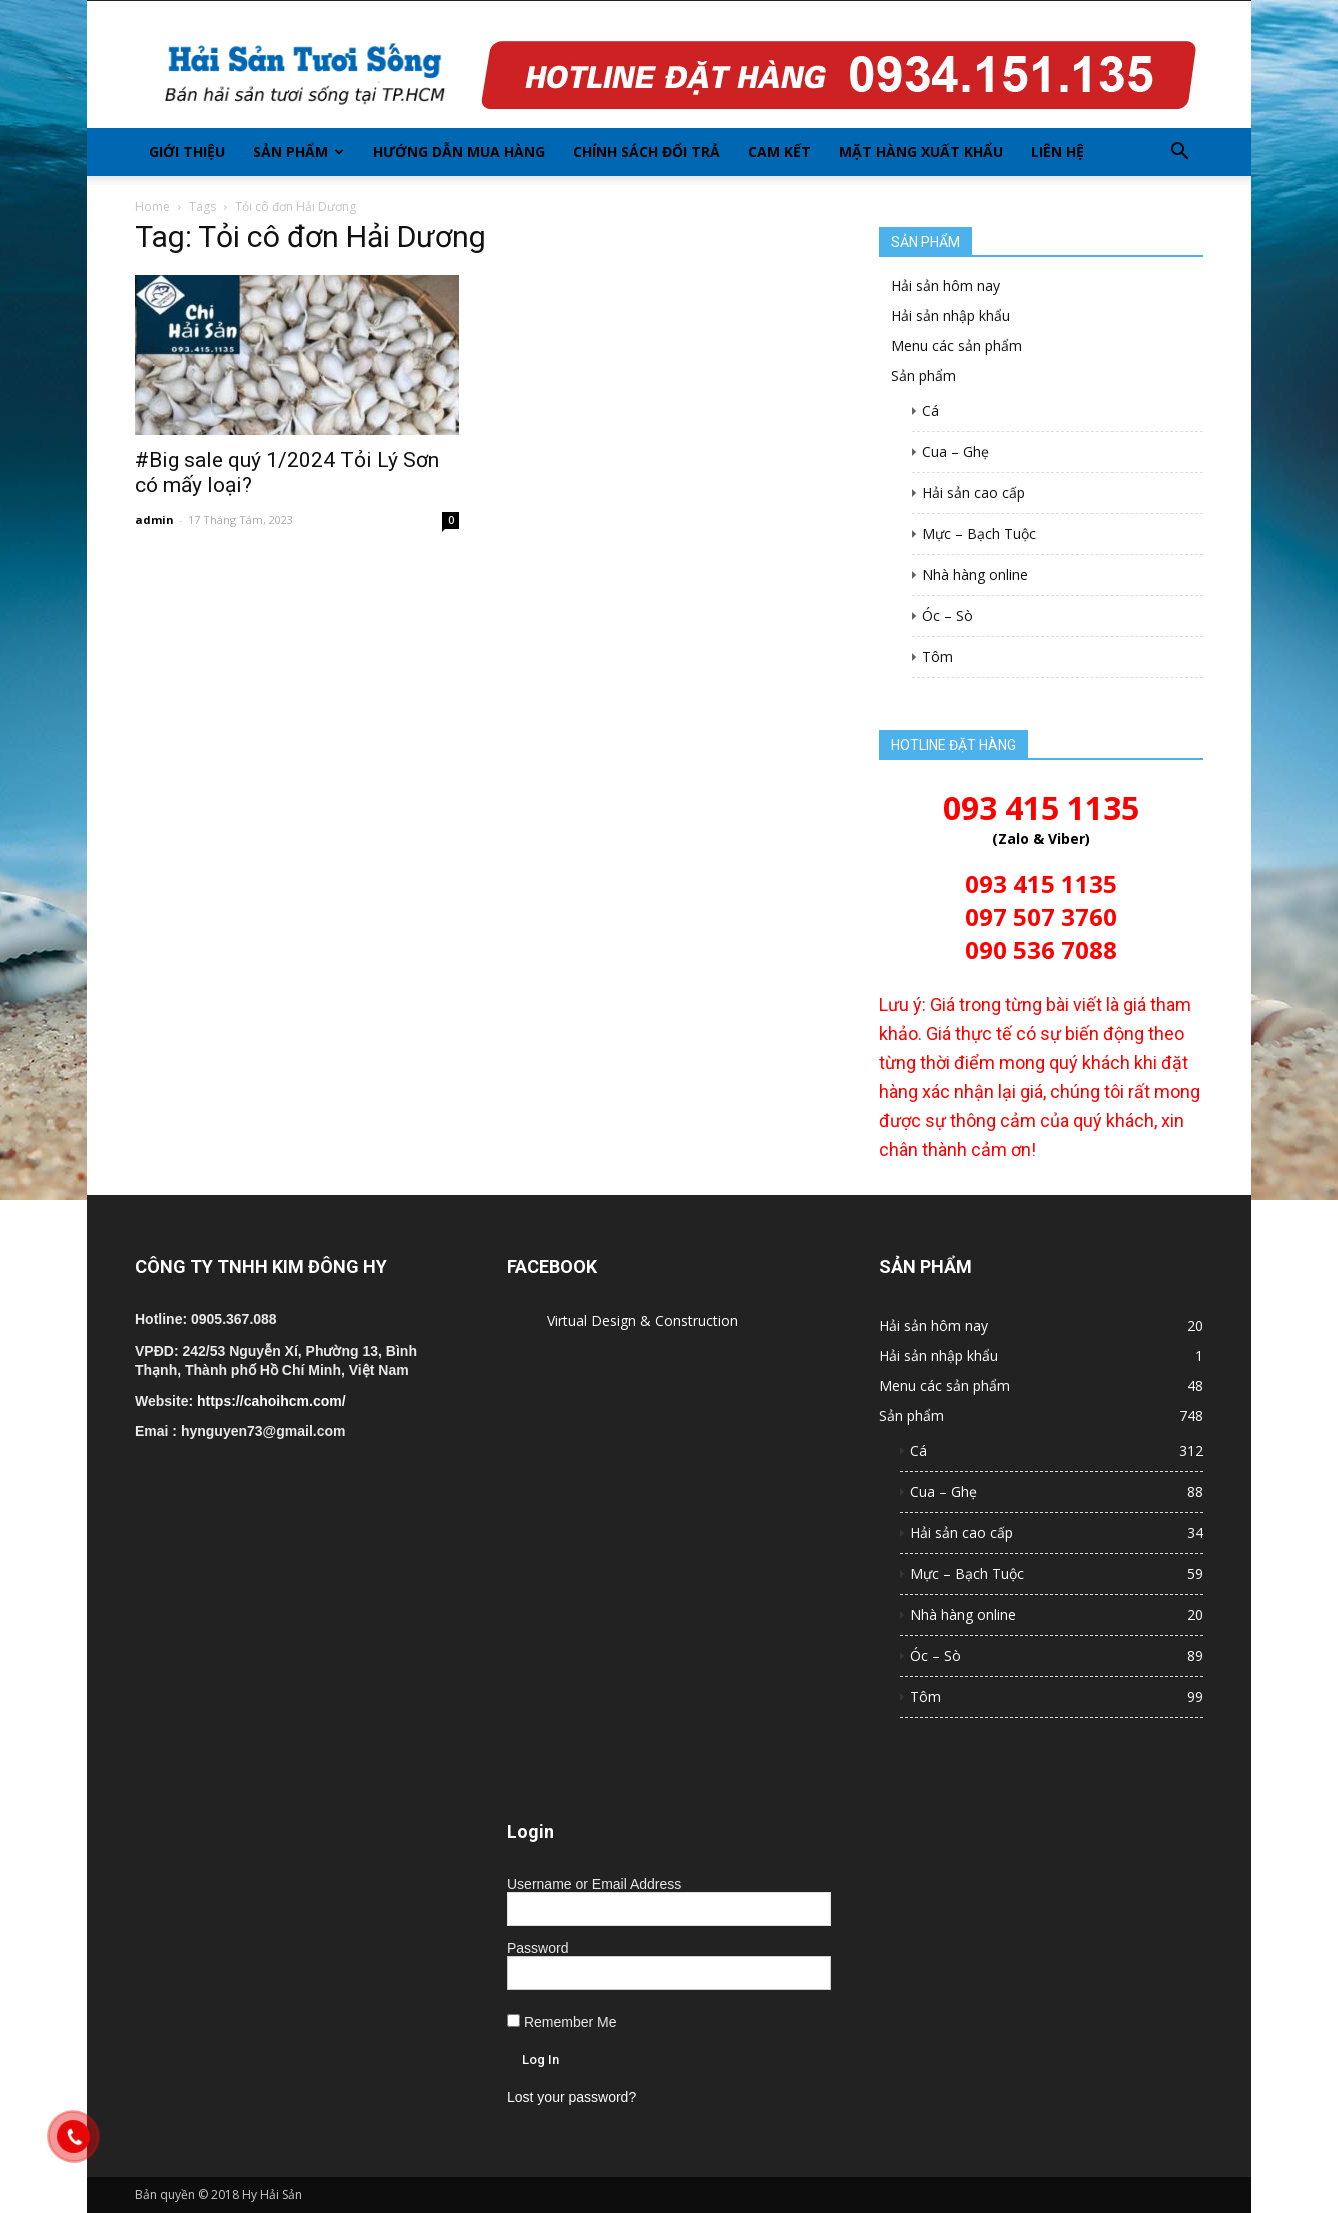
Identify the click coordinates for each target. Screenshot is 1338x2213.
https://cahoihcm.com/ (271, 1401)
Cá (930, 410)
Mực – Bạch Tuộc (979, 533)
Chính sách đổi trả (646, 151)
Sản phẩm (298, 151)
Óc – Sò (947, 615)
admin (154, 519)
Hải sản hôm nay (945, 285)
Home (152, 206)
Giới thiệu (187, 151)
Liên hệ (1057, 151)
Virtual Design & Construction (642, 1320)
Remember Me (561, 2022)
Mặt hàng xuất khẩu (921, 151)
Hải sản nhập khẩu (950, 315)
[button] (1179, 152)
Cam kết (779, 151)
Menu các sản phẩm (956, 345)
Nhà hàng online (975, 574)
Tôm (937, 656)
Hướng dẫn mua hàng (459, 151)
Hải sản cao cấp (973, 492)
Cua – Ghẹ (955, 451)
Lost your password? (571, 2097)
